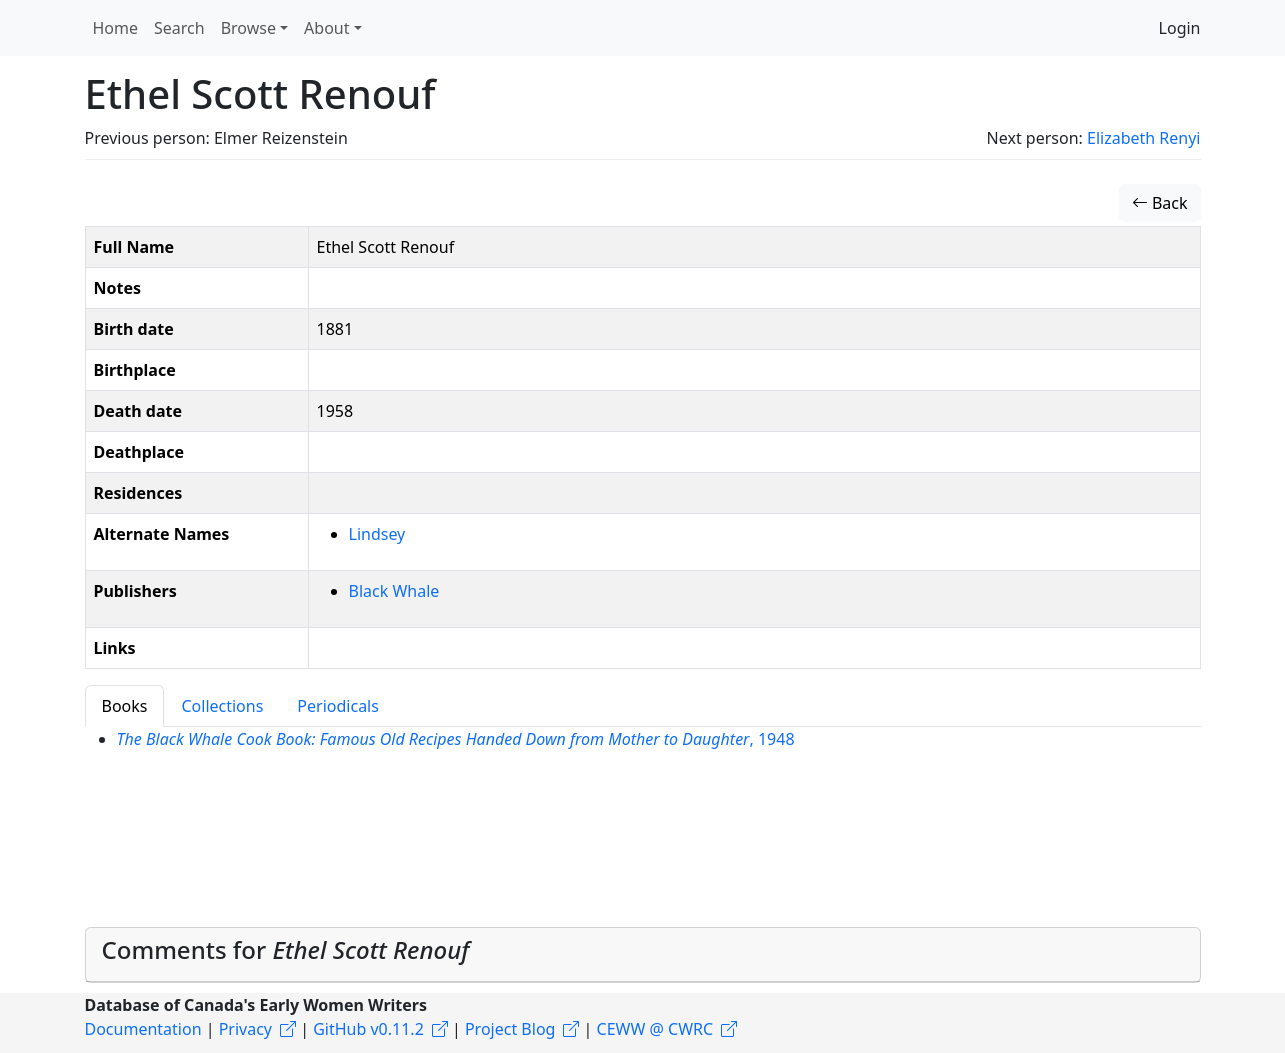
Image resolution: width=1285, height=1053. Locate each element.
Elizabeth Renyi (1144, 138)
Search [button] (179, 28)
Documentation (143, 1029)
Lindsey (377, 534)
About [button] (326, 28)
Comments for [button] (286, 949)
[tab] (643, 955)
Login (1180, 28)
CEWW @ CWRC (655, 1029)
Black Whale (394, 591)
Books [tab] (125, 706)
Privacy (245, 1029)
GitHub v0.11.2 (368, 1029)
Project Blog (510, 1029)
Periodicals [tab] (338, 706)
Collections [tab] (222, 706)
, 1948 (456, 739)
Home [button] (116, 28)
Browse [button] (248, 28)
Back (1160, 203)
